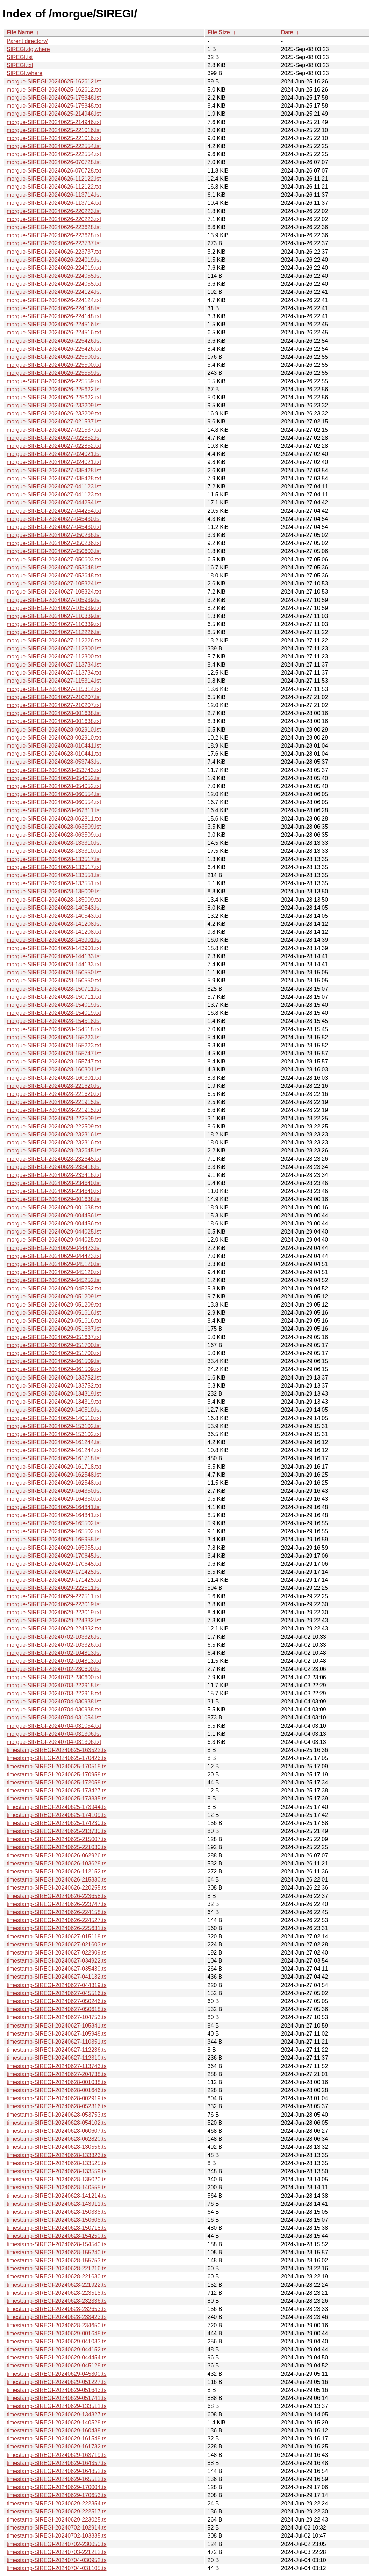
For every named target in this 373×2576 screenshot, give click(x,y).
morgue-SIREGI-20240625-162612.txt (54, 90)
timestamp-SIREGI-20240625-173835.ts (56, 1799)
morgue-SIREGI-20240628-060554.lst (54, 794)
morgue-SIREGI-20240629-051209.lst (54, 1297)
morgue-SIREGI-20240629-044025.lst (54, 1232)
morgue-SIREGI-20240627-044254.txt (54, 511)
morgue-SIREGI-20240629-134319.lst (54, 1394)
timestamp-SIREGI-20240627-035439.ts (56, 1969)
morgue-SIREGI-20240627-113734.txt (54, 673)
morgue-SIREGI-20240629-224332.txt (54, 1628)
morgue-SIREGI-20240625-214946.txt (54, 122)
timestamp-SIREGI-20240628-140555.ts (56, 2187)
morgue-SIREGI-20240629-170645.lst (54, 1556)
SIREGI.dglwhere (28, 49)
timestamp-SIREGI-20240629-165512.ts (56, 2479)
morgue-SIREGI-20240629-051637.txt (54, 1337)
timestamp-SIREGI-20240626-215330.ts (56, 1880)
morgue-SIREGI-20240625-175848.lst (54, 98)
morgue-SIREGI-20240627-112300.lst (54, 649)
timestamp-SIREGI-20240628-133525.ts (56, 2163)
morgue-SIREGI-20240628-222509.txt (54, 1126)
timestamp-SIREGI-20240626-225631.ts (56, 1928)
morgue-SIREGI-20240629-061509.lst (54, 1361)
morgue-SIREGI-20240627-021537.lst (54, 421)
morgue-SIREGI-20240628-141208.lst (54, 924)
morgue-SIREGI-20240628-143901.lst (54, 940)
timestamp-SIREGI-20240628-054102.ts (56, 2123)
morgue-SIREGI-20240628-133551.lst (54, 875)
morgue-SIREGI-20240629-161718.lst (54, 1458)
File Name (20, 32)
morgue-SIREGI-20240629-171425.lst (54, 1572)
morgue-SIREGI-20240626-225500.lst (54, 357)
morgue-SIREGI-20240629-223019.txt (54, 1612)
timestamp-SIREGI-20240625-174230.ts (56, 1823)
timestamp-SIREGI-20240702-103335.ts (56, 2536)
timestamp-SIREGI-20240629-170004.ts (56, 2487)
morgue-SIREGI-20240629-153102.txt (54, 1434)
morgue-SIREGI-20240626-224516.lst (54, 324)
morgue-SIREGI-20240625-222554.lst (54, 146)
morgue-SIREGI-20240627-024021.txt (54, 462)
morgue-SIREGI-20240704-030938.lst (54, 1701)
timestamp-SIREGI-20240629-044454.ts (56, 2357)
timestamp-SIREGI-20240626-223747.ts (56, 1904)
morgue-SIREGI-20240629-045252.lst (54, 1280)
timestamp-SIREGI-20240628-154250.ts (56, 2236)
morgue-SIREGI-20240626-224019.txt (54, 268)
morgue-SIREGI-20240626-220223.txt (54, 219)
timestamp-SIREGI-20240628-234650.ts (56, 2325)
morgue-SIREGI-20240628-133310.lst (54, 843)
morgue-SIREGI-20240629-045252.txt (54, 1288)
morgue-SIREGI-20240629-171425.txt (54, 1580)
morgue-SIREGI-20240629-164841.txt (54, 1515)
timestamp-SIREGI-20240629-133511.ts (56, 2406)
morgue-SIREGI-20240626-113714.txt (54, 203)
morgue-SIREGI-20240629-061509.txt (54, 1369)
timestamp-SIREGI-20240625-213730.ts (56, 1831)
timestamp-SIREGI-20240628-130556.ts (56, 2147)
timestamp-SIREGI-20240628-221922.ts (56, 2285)
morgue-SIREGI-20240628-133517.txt (54, 867)
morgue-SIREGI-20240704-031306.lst (54, 1734)
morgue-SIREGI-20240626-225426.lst (54, 341)
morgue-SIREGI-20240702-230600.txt (54, 1677)
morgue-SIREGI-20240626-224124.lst (54, 292)
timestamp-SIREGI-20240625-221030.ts (56, 1847)
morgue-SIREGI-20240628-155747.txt (54, 1061)
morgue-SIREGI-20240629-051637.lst (54, 1329)
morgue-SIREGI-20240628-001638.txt (54, 721)
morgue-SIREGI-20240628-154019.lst (54, 1005)
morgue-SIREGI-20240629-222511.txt (54, 1596)
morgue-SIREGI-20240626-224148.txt (54, 316)
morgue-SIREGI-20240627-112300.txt (54, 657)
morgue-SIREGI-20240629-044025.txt (54, 1240)
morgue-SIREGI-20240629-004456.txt (54, 1224)
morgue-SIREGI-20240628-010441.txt (54, 754)
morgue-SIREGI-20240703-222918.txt (54, 1693)
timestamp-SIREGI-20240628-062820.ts (56, 2139)
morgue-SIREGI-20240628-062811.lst (54, 810)
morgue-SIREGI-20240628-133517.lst (54, 859)
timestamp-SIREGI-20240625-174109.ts (56, 1815)
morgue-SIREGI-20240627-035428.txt (54, 478)
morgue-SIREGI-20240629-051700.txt (54, 1353)
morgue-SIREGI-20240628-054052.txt (54, 786)
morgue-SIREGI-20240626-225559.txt (54, 381)
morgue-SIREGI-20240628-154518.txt (54, 1029)
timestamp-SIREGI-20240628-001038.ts (56, 2082)
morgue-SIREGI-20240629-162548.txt (54, 1483)
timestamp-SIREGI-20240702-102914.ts (56, 2528)
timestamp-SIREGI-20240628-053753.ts (56, 2115)
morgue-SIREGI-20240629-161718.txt (54, 1467)
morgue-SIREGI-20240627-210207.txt (54, 705)
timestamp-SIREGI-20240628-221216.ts (56, 2268)
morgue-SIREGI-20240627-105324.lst (54, 584)
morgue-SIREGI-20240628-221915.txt (54, 1110)
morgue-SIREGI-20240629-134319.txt (54, 1402)
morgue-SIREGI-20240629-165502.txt (54, 1531)
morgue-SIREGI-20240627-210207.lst (54, 697)
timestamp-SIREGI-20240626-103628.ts (56, 1863)
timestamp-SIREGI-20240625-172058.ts (56, 1782)
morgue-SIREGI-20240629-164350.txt (54, 1499)
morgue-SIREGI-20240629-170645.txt (54, 1564)
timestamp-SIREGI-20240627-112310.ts (56, 2058)
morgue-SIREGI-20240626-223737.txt (54, 252)
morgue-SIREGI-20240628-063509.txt (54, 835)
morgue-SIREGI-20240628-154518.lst (54, 1021)
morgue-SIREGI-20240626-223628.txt (54, 235)
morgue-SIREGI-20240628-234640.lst (54, 1183)
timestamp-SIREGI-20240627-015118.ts (56, 1937)
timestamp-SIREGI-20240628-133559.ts (56, 2171)
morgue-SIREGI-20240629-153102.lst (54, 1426)
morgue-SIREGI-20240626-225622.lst (54, 389)
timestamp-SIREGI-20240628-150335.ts (56, 2212)
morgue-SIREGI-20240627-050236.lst (54, 535)
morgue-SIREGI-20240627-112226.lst (54, 632)
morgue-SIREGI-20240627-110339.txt (54, 624)
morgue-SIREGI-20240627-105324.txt (54, 592)
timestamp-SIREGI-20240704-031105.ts (56, 2568)
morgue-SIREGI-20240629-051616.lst (54, 1313)
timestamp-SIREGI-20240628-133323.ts (56, 2155)
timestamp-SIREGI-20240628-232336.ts (56, 2301)
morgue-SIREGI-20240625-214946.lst (54, 114)
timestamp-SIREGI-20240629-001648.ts (56, 2333)
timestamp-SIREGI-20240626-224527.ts (56, 1920)
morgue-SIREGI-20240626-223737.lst (54, 243)
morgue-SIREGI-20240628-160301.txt (54, 1078)
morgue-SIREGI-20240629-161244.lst (54, 1442)
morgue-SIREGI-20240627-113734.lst (54, 665)
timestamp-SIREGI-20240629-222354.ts (56, 2503)
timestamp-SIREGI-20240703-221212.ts (56, 2552)
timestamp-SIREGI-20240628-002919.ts (56, 2098)
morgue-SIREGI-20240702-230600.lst (54, 1669)
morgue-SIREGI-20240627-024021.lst (54, 454)
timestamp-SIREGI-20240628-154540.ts (56, 2244)
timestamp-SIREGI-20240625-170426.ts (56, 1758)
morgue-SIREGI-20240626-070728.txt (54, 171)
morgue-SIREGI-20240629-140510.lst (54, 1410)
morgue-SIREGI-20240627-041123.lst (54, 486)
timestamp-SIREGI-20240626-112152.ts (56, 1872)
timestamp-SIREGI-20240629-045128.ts (56, 2365)
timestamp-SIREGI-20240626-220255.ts (56, 1888)
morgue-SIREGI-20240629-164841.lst (54, 1507)
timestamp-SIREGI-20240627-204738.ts (56, 2074)
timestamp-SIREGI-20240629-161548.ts (56, 2439)
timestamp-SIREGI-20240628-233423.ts (56, 2317)
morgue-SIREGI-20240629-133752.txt (54, 1386)
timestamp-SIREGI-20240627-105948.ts (56, 2034)
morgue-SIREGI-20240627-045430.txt (54, 527)
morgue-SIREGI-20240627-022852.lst (54, 438)
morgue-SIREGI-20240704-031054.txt (54, 1726)
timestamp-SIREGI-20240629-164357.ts (56, 2463)
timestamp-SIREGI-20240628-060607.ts (56, 2131)
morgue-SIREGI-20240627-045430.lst (54, 519)
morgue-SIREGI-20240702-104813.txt (54, 1661)
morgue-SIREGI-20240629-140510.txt (54, 1418)
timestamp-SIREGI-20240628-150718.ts (56, 2228)
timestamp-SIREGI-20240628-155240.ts (56, 2252)
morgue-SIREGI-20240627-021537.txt (54, 430)
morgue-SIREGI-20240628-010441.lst (54, 746)
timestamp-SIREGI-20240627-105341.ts (56, 2026)
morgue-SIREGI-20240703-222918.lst (54, 1685)
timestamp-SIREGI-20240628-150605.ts (56, 2220)
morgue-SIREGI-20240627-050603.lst (54, 551)
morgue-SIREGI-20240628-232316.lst (54, 1134)
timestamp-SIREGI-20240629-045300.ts (56, 2374)
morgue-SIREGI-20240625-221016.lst (54, 130)
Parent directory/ (27, 41)
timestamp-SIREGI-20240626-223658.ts (56, 1896)
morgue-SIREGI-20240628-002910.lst (54, 730)
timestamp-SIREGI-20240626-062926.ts (56, 1855)
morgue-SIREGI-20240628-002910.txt (54, 738)
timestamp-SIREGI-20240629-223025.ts (56, 2520)
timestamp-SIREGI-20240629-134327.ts (56, 2414)
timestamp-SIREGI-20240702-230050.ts (56, 2544)
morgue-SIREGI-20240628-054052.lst (54, 778)
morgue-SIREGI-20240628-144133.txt (54, 964)
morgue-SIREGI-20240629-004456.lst (54, 1215)
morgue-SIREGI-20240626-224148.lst (54, 308)
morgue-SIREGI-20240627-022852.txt (54, 446)
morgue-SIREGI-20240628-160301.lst (54, 1069)
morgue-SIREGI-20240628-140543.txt (54, 916)
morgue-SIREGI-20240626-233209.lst (54, 405)
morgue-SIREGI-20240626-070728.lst (54, 162)
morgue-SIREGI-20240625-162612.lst (54, 82)
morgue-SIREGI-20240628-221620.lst (54, 1086)
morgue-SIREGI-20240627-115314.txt (54, 689)
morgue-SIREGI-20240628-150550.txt (54, 980)
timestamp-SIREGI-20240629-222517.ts (56, 2512)
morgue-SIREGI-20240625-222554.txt (54, 154)
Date (287, 32)
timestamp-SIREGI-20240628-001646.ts (56, 2090)
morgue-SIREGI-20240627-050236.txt (54, 543)
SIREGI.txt (20, 65)
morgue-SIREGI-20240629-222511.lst (54, 1588)
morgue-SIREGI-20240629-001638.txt (54, 1207)
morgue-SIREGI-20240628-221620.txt (54, 1094)
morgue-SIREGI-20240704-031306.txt (54, 1742)
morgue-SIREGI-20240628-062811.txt (54, 819)
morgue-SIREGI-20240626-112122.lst (54, 179)
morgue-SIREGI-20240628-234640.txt (54, 1191)
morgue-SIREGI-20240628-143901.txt (54, 948)
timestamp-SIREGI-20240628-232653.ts (56, 2309)
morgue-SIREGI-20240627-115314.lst (54, 681)
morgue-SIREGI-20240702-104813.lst (54, 1653)
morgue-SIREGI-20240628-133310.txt (54, 851)
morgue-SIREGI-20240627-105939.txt (54, 608)
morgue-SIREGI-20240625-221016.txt (54, 138)
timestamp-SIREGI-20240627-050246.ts (56, 2001)
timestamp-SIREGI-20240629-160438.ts (56, 2430)
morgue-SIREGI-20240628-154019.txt (54, 1013)
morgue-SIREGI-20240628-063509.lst (54, 827)
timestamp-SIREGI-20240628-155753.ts (56, 2260)
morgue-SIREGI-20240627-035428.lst (54, 470)
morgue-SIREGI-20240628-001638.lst (54, 713)
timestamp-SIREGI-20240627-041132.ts (56, 1977)
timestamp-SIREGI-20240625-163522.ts (56, 1750)
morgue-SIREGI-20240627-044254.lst (54, 502)
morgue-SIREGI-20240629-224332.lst (54, 1620)
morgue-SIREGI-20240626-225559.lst (54, 373)
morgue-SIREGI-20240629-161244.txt (54, 1450)
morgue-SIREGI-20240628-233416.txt (54, 1175)
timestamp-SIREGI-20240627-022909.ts (56, 1953)
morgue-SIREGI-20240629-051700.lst (54, 1345)
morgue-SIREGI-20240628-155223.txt (54, 1045)
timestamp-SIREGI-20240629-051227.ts (56, 2382)
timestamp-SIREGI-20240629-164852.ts (56, 2471)
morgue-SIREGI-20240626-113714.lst (54, 195)
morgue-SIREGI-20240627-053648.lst (54, 567)
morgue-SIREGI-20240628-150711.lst (54, 989)
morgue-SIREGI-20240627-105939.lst (54, 600)
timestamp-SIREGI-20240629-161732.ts (56, 2447)
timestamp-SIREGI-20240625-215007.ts (56, 1839)
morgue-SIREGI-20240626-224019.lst (54, 260)
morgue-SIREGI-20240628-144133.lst (54, 956)
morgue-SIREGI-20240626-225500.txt (54, 365)
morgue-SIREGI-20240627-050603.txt (54, 559)
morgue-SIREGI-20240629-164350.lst (54, 1491)
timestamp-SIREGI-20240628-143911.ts (56, 2204)
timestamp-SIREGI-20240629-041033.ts (56, 2341)
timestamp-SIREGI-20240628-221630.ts (56, 2276)
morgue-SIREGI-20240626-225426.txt (54, 349)
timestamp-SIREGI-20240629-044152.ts (56, 2349)
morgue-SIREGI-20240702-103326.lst (54, 1637)
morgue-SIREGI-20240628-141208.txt (54, 932)
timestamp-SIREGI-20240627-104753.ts (56, 2017)
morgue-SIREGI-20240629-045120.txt (54, 1272)
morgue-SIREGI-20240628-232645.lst (54, 1151)
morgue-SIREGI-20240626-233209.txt (54, 413)
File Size (219, 32)
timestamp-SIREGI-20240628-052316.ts (56, 2106)
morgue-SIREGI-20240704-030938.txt (54, 1709)
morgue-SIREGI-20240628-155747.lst (54, 1053)
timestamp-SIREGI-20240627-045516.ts (56, 1993)
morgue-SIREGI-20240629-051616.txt (54, 1321)
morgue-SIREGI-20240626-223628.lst (54, 227)
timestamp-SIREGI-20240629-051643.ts (56, 2390)
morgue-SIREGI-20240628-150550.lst (54, 972)
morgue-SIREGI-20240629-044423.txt (54, 1256)
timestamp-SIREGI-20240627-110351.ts (56, 2042)
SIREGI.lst (20, 57)
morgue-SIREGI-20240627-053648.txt (54, 575)
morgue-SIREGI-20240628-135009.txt (54, 900)
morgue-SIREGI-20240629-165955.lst (54, 1539)
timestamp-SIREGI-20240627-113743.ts (56, 2066)
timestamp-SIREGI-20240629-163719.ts (56, 2455)
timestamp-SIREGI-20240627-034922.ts (56, 1961)
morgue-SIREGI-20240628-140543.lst (54, 908)
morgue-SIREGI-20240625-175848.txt (54, 106)
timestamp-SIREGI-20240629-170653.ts (56, 2495)
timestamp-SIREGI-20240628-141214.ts (56, 2196)
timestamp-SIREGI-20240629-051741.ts (56, 2398)
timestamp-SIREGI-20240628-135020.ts (56, 2179)
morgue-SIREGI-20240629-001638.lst (54, 1199)
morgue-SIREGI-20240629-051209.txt (54, 1305)
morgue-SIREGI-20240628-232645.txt (54, 1159)
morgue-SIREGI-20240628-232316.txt (54, 1142)
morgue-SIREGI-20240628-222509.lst (54, 1118)
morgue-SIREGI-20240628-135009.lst (54, 891)
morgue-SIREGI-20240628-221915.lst (54, 1102)
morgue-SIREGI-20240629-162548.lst (54, 1475)
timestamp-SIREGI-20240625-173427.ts (56, 1790)
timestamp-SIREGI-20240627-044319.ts (56, 1985)
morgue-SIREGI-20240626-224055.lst (54, 276)
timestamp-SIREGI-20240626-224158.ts (56, 1912)
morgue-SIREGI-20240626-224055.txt (54, 284)
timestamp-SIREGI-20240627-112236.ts (56, 2050)
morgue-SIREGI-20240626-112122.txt (54, 187)
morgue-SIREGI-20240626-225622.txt (54, 397)
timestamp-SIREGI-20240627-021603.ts (56, 1945)
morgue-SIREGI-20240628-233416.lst (54, 1167)
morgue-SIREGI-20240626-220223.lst (54, 211)
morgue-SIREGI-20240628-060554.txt (54, 802)
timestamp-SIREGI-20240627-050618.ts (56, 2009)
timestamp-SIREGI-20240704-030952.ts (56, 2560)
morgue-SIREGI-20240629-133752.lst (54, 1378)
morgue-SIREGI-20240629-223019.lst (54, 1604)
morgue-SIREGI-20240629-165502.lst (54, 1523)
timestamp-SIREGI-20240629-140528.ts (56, 2422)
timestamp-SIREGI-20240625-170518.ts (56, 1766)
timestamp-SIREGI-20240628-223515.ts (56, 2293)
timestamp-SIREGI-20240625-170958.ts (56, 1774)
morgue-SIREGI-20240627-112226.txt (54, 640)
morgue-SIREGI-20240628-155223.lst (54, 1037)
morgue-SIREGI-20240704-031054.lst (54, 1717)
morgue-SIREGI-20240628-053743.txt (54, 770)
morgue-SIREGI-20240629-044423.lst (54, 1248)
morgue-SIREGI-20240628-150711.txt (54, 997)
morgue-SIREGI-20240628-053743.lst (54, 762)
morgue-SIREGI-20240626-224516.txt (54, 332)
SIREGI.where (24, 73)
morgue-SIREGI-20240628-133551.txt (54, 883)
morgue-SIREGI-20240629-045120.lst (54, 1264)
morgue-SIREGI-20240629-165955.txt (54, 1548)
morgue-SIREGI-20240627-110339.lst (54, 616)
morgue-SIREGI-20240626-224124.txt (54, 300)
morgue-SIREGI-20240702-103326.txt (54, 1645)
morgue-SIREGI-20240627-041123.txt (54, 494)
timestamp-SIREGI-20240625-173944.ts (56, 1807)
